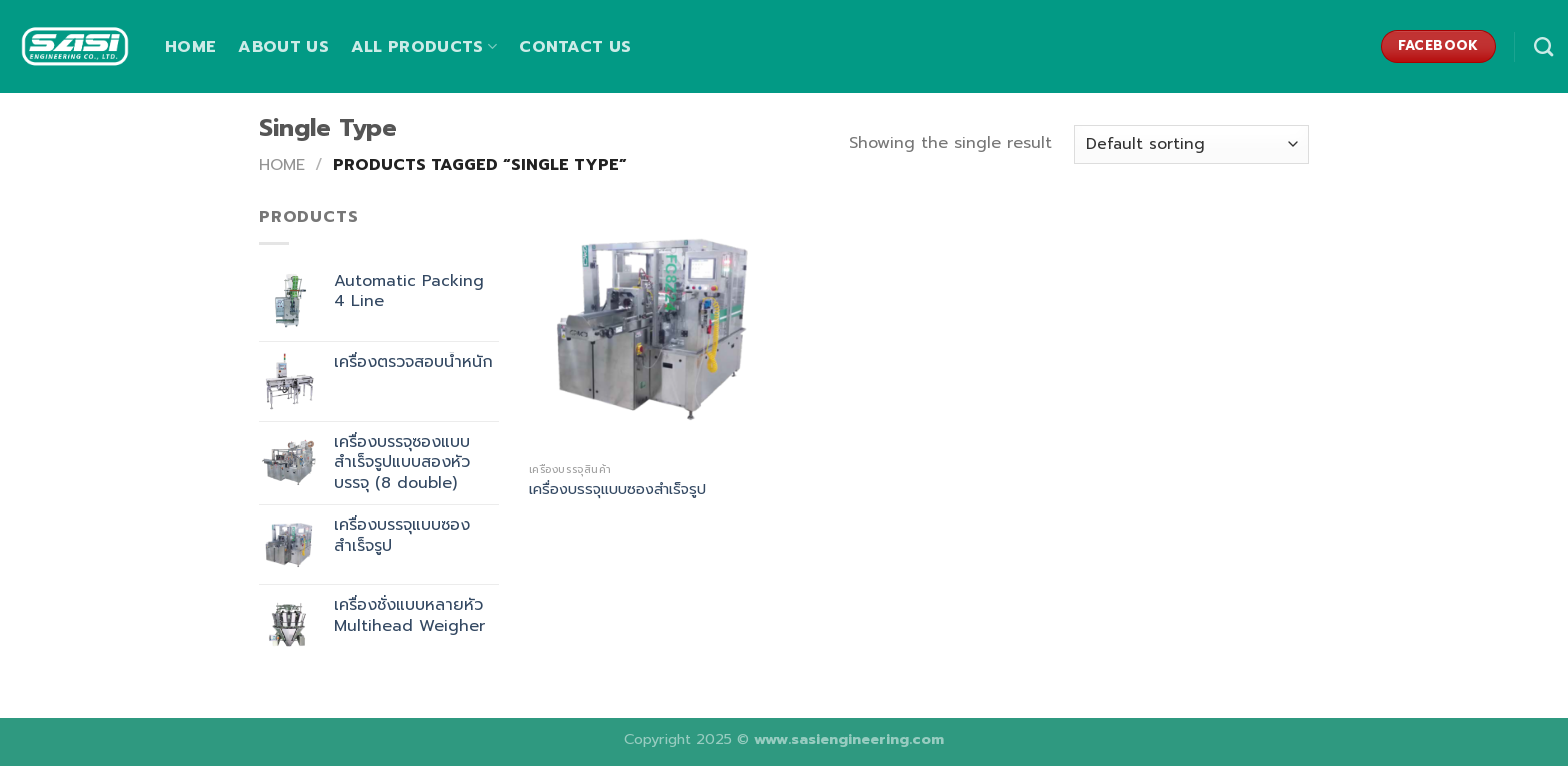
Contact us (575, 47)
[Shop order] (1191, 144)
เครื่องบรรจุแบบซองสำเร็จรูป (617, 489)
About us (283, 47)
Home (190, 47)
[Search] (1543, 46)
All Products (424, 47)
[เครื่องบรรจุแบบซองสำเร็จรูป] (652, 328)
